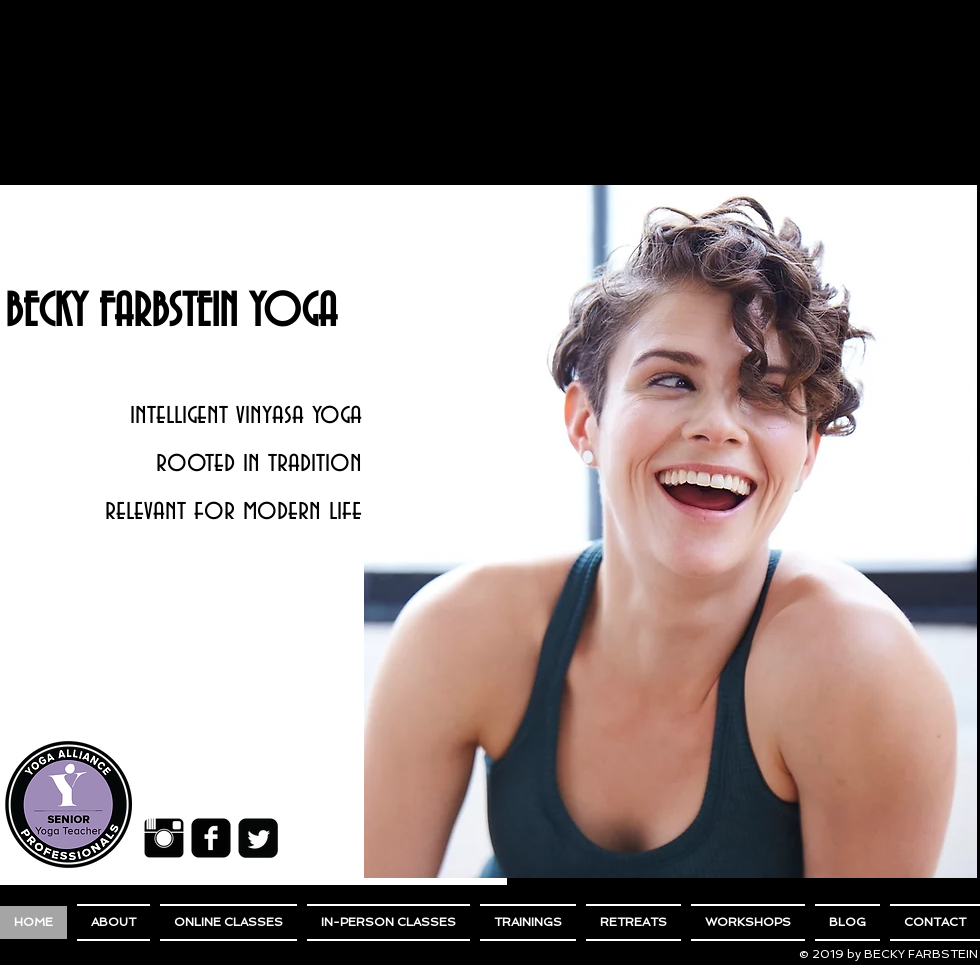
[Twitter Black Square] (258, 838)
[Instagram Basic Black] (164, 838)
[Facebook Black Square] (211, 838)
